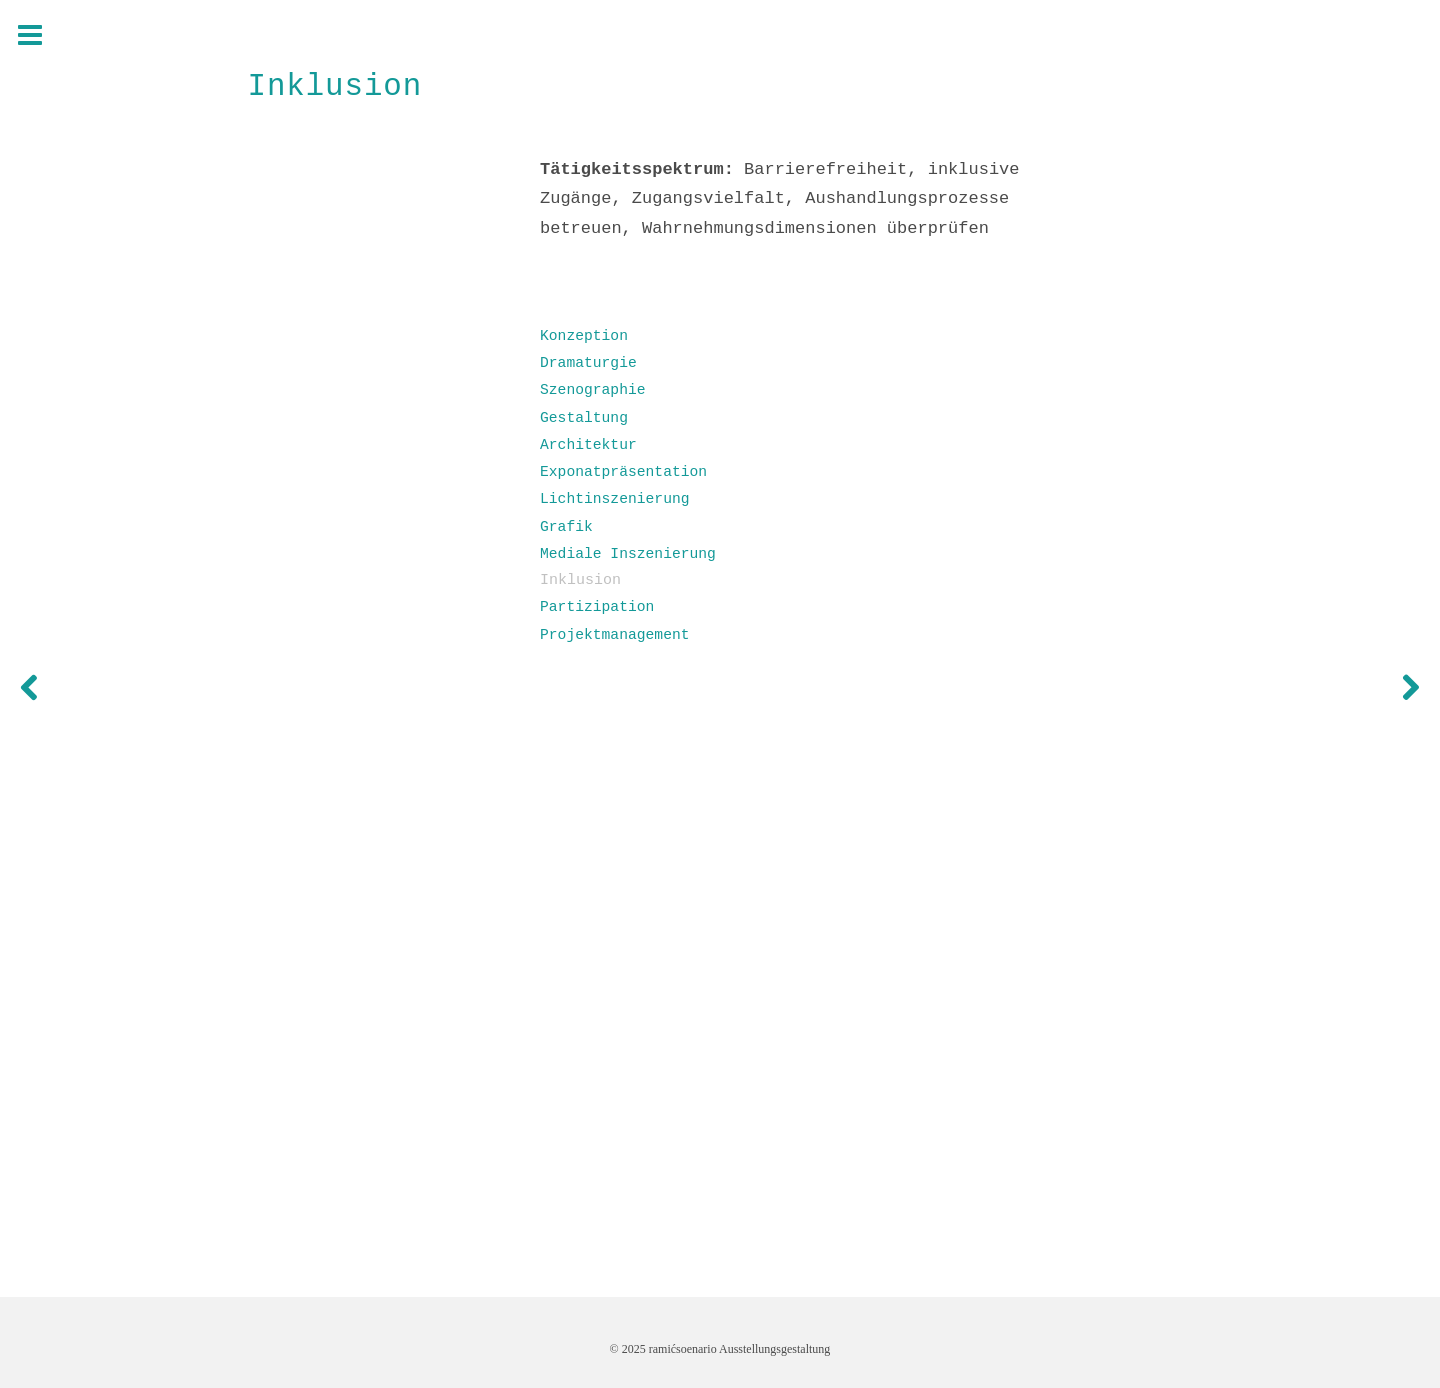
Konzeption (584, 336)
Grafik (566, 527)
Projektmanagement (615, 635)
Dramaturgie (588, 363)
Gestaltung (584, 418)
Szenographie (593, 390)
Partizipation (597, 607)
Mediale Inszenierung (628, 554)
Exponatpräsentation (623, 472)
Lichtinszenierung (615, 499)
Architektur (588, 445)
